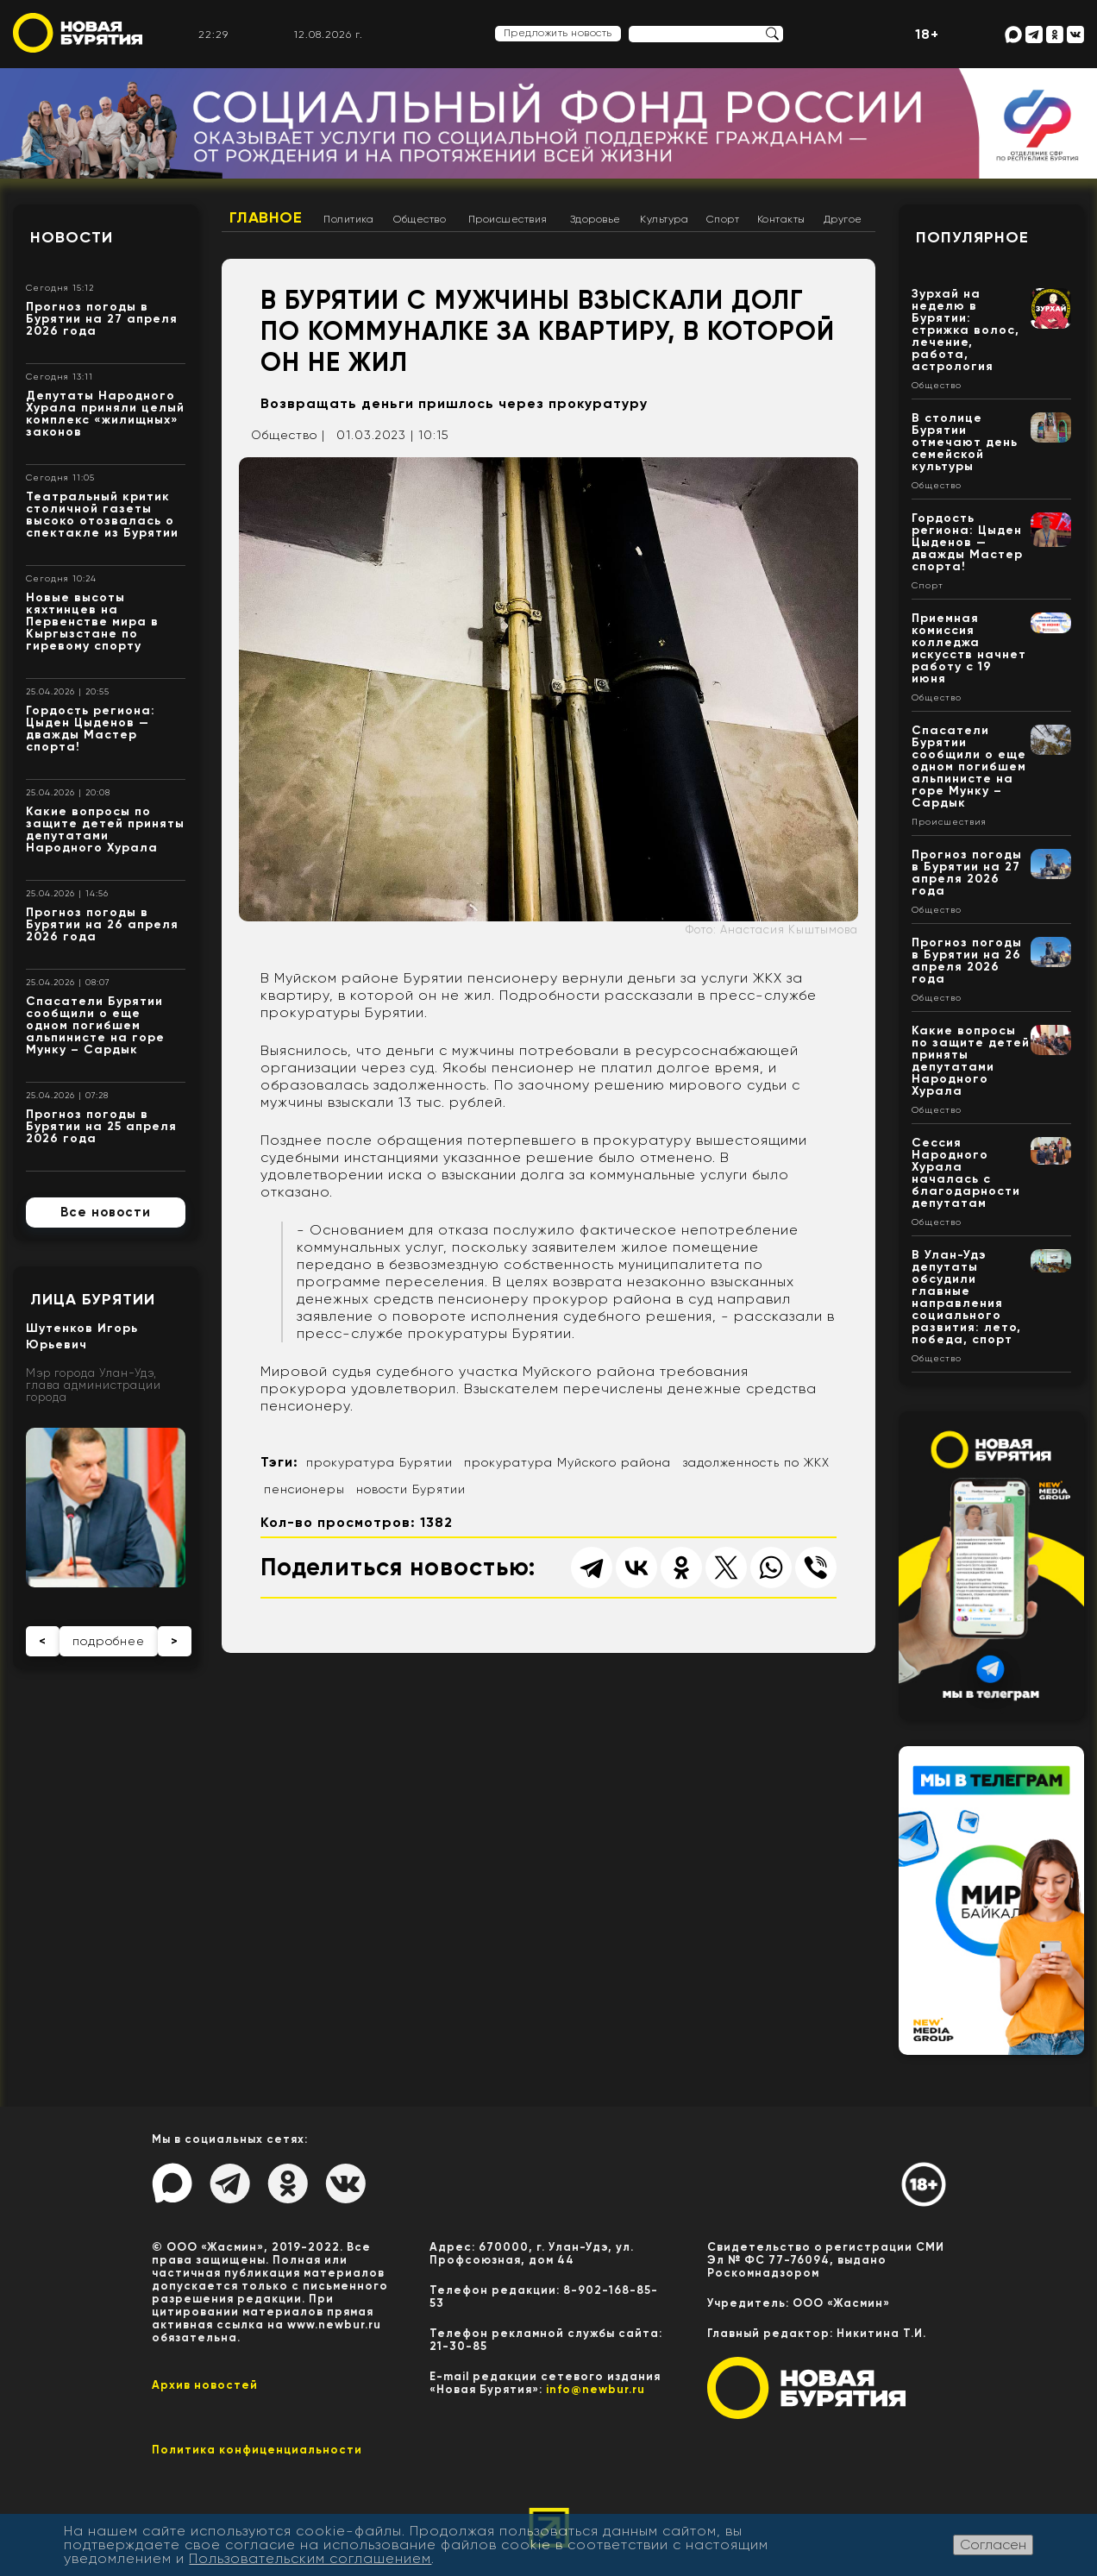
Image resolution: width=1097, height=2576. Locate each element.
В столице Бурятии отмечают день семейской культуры (965, 442)
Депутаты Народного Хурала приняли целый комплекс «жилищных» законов (105, 413)
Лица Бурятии (92, 1299)
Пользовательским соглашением (310, 2558)
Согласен (993, 2544)
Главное (266, 217)
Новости (71, 237)
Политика (348, 219)
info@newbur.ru (595, 2389)
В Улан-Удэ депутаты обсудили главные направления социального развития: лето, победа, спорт (966, 1297)
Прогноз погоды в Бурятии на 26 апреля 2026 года (102, 924)
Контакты (781, 219)
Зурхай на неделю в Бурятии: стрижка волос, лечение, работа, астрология (965, 330)
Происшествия (508, 219)
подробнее (108, 1641)
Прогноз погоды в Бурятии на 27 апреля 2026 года (102, 318)
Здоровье (595, 219)
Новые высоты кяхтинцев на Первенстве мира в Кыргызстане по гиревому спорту (92, 621)
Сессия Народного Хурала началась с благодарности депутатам (966, 1172)
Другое (843, 219)
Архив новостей (205, 2384)
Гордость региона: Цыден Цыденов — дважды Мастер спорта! (90, 728)
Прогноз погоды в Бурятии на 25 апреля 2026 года (101, 1126)
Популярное (972, 237)
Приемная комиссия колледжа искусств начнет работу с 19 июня (969, 648)
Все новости (105, 1212)
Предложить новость (558, 33)
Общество (419, 219)
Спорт (723, 219)
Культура (664, 219)
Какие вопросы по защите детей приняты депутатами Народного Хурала (105, 829)
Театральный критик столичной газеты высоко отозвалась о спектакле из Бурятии (102, 514)
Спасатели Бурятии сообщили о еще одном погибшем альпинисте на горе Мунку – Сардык (95, 1025)
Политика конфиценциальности (257, 2449)
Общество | (288, 435)
